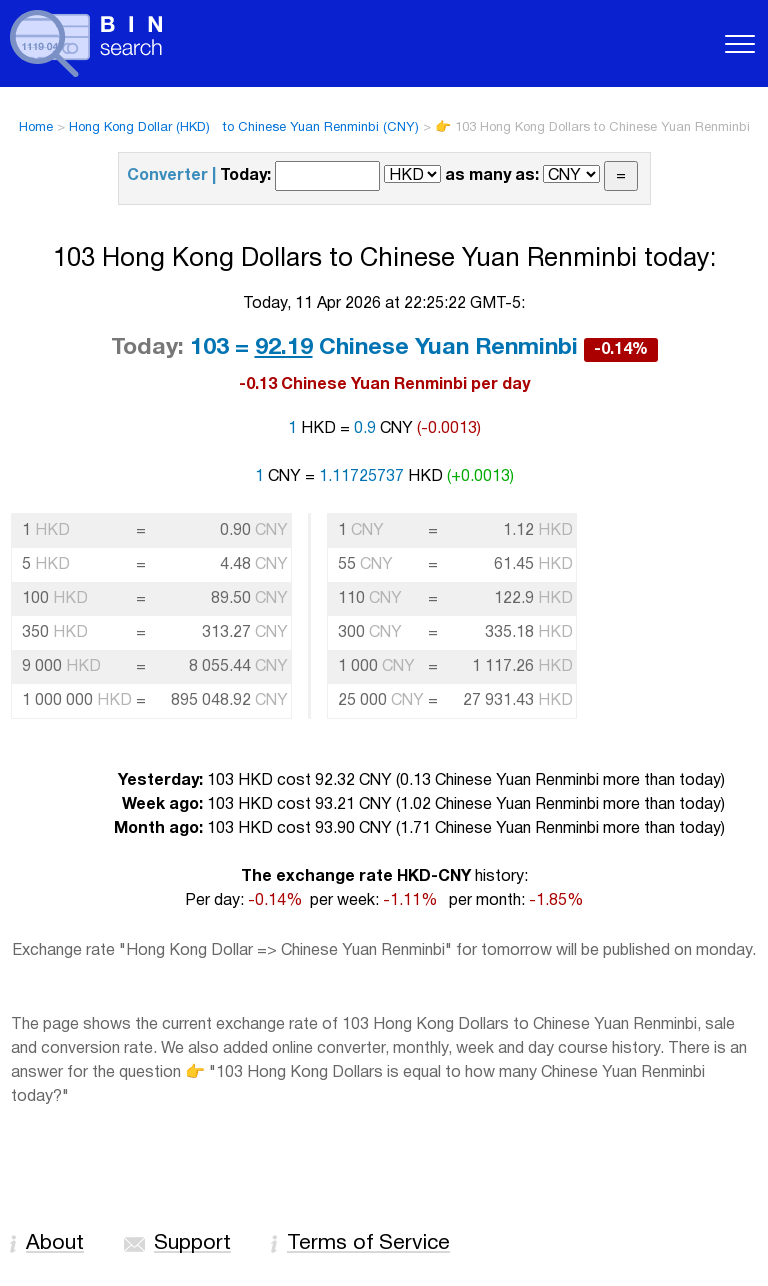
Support (192, 1243)
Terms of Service (368, 1243)
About (55, 1243)
